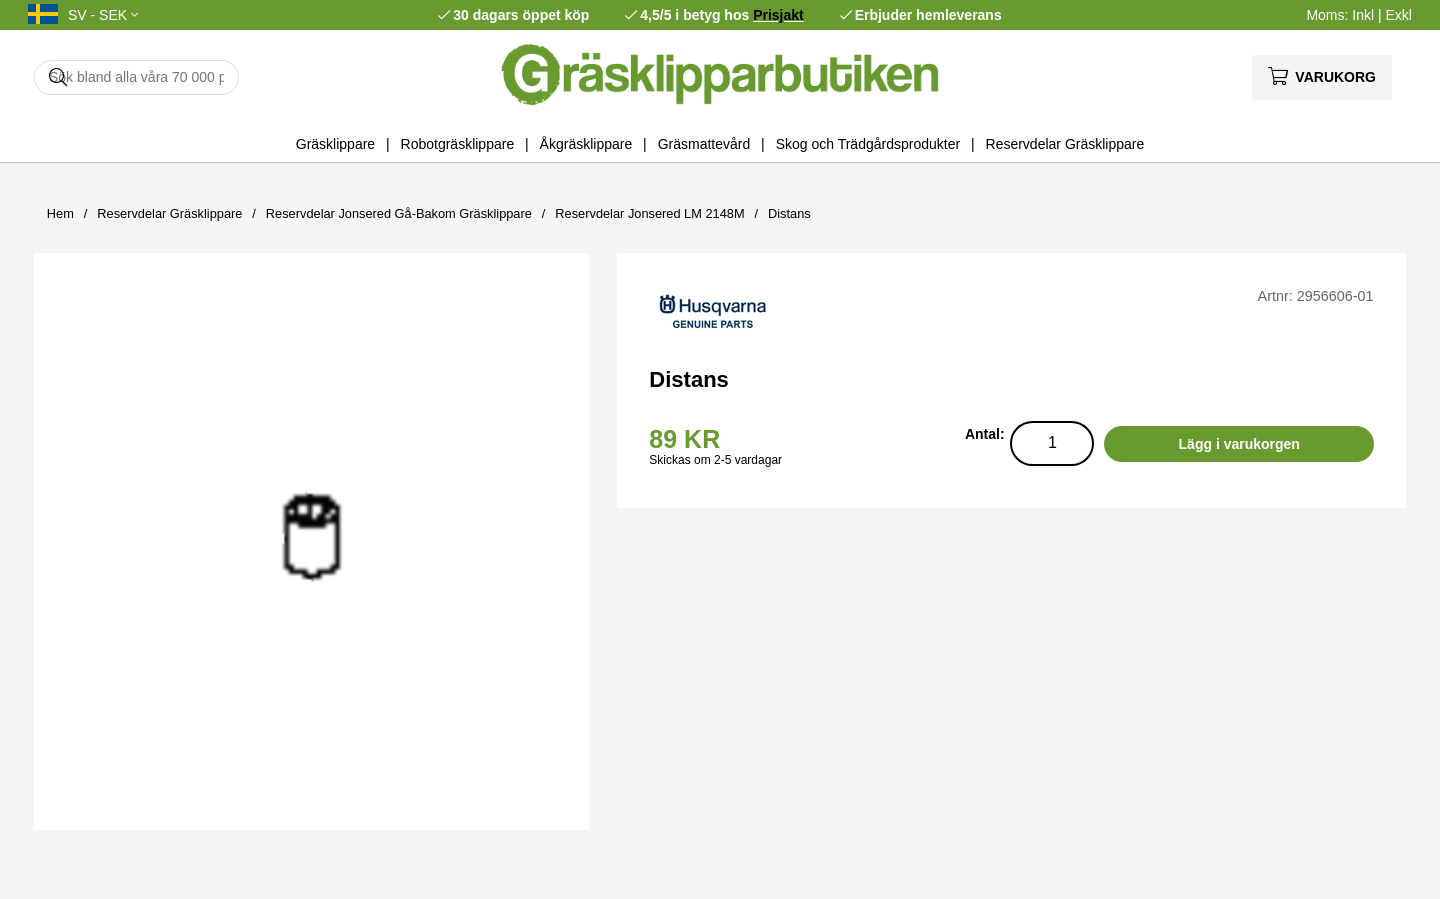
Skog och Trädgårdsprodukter (868, 144)
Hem (60, 213)
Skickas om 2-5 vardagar (715, 460)
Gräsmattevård (704, 144)
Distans (789, 213)
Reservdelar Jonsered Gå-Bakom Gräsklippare (399, 213)
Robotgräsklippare (458, 144)
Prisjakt (778, 15)
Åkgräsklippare (586, 144)
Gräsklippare (335, 144)
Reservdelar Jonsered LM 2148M (649, 213)
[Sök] (136, 77)
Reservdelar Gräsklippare (1065, 144)
